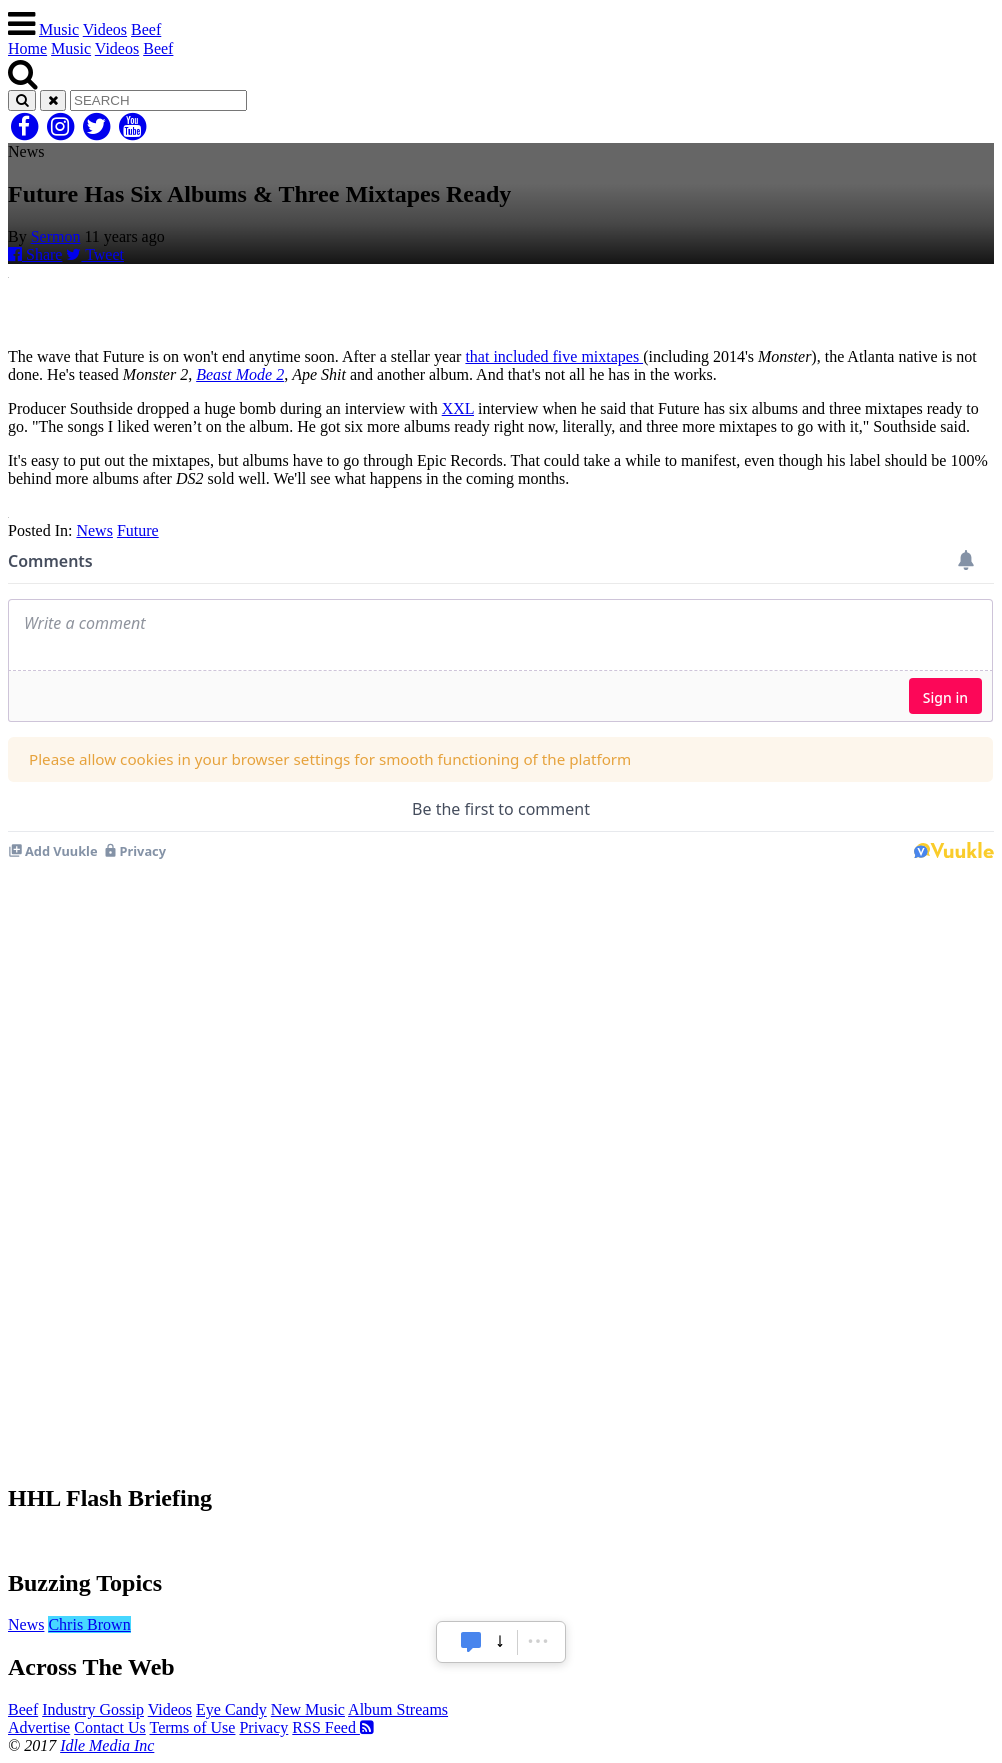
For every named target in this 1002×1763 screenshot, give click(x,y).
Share (35, 254)
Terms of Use (192, 1727)
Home (27, 48)
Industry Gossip (93, 1709)
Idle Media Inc (107, 1745)
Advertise (39, 1727)
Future (138, 530)
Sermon (56, 236)
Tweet (95, 254)
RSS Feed (333, 1727)
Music (59, 29)
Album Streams (398, 1709)
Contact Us (110, 1727)
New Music (308, 1709)
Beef (146, 29)
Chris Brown (89, 1624)
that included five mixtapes (554, 356)
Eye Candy (231, 1709)
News (94, 530)
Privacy (263, 1727)
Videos (105, 29)
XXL (458, 408)
